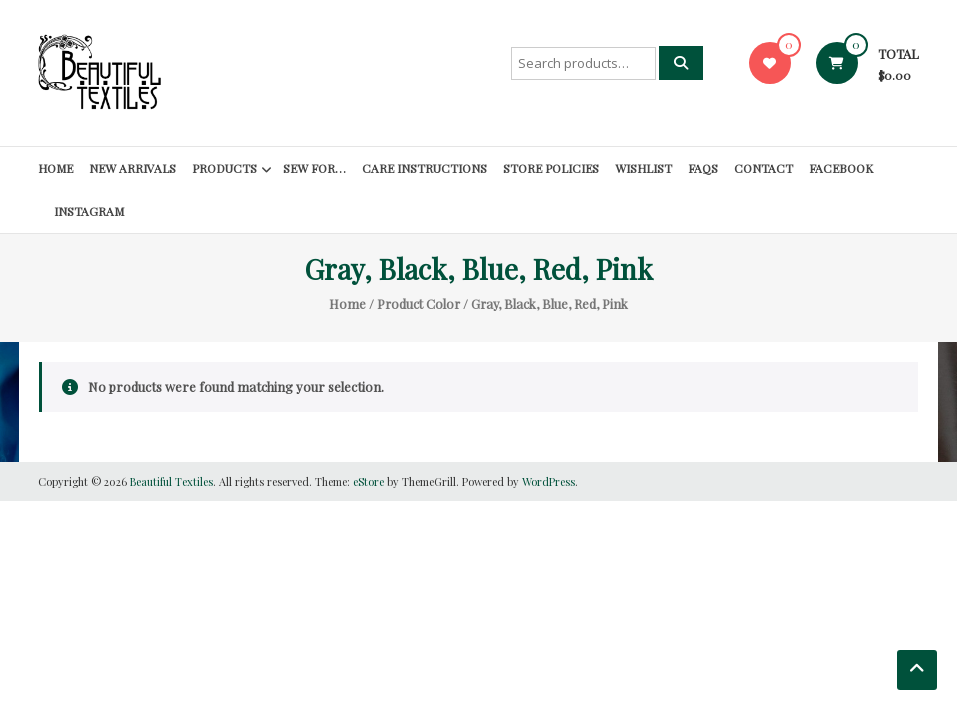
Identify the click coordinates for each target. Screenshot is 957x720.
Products (224, 168)
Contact (763, 168)
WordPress (548, 481)
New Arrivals (132, 168)
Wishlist (643, 168)
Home (55, 168)
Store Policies (551, 168)
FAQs (703, 168)
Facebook (841, 168)
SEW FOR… (314, 168)
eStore (368, 481)
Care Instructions (424, 168)
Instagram (89, 211)
